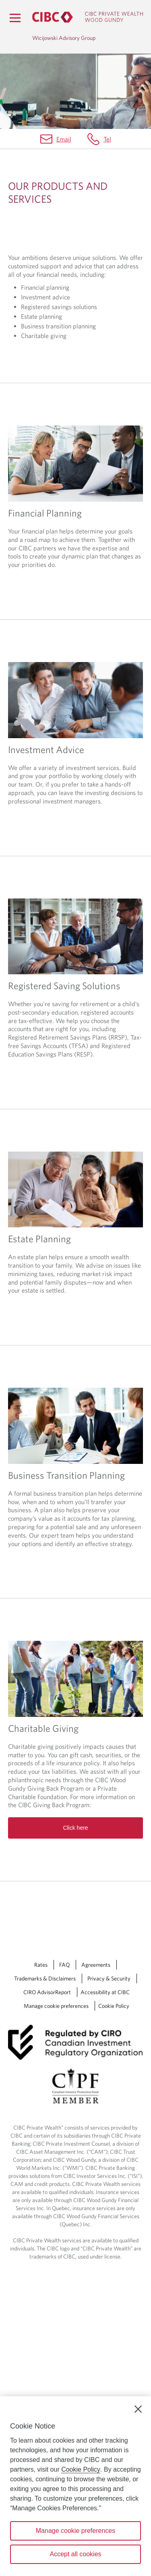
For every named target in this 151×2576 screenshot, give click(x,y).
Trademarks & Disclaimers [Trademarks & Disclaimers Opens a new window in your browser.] (45, 1843)
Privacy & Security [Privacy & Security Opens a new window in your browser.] (108, 1843)
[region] (75, 2486)
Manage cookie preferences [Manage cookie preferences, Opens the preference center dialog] (75, 2530)
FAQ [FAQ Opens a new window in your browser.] (64, 1830)
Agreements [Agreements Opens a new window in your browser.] (95, 1830)
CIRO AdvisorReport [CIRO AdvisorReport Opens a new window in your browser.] (47, 1857)
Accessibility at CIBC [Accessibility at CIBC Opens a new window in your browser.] (105, 1857)
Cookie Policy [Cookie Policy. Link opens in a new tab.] (113, 1871)
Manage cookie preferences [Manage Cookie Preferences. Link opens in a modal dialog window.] (56, 1871)
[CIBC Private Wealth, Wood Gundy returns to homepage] (87, 17)
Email (63, 139)
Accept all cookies (75, 2554)
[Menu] (15, 18)
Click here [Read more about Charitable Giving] (75, 1693)
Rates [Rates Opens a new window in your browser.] (41, 1830)
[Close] (138, 2409)
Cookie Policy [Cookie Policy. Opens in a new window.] (80, 2469)
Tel (107, 139)
